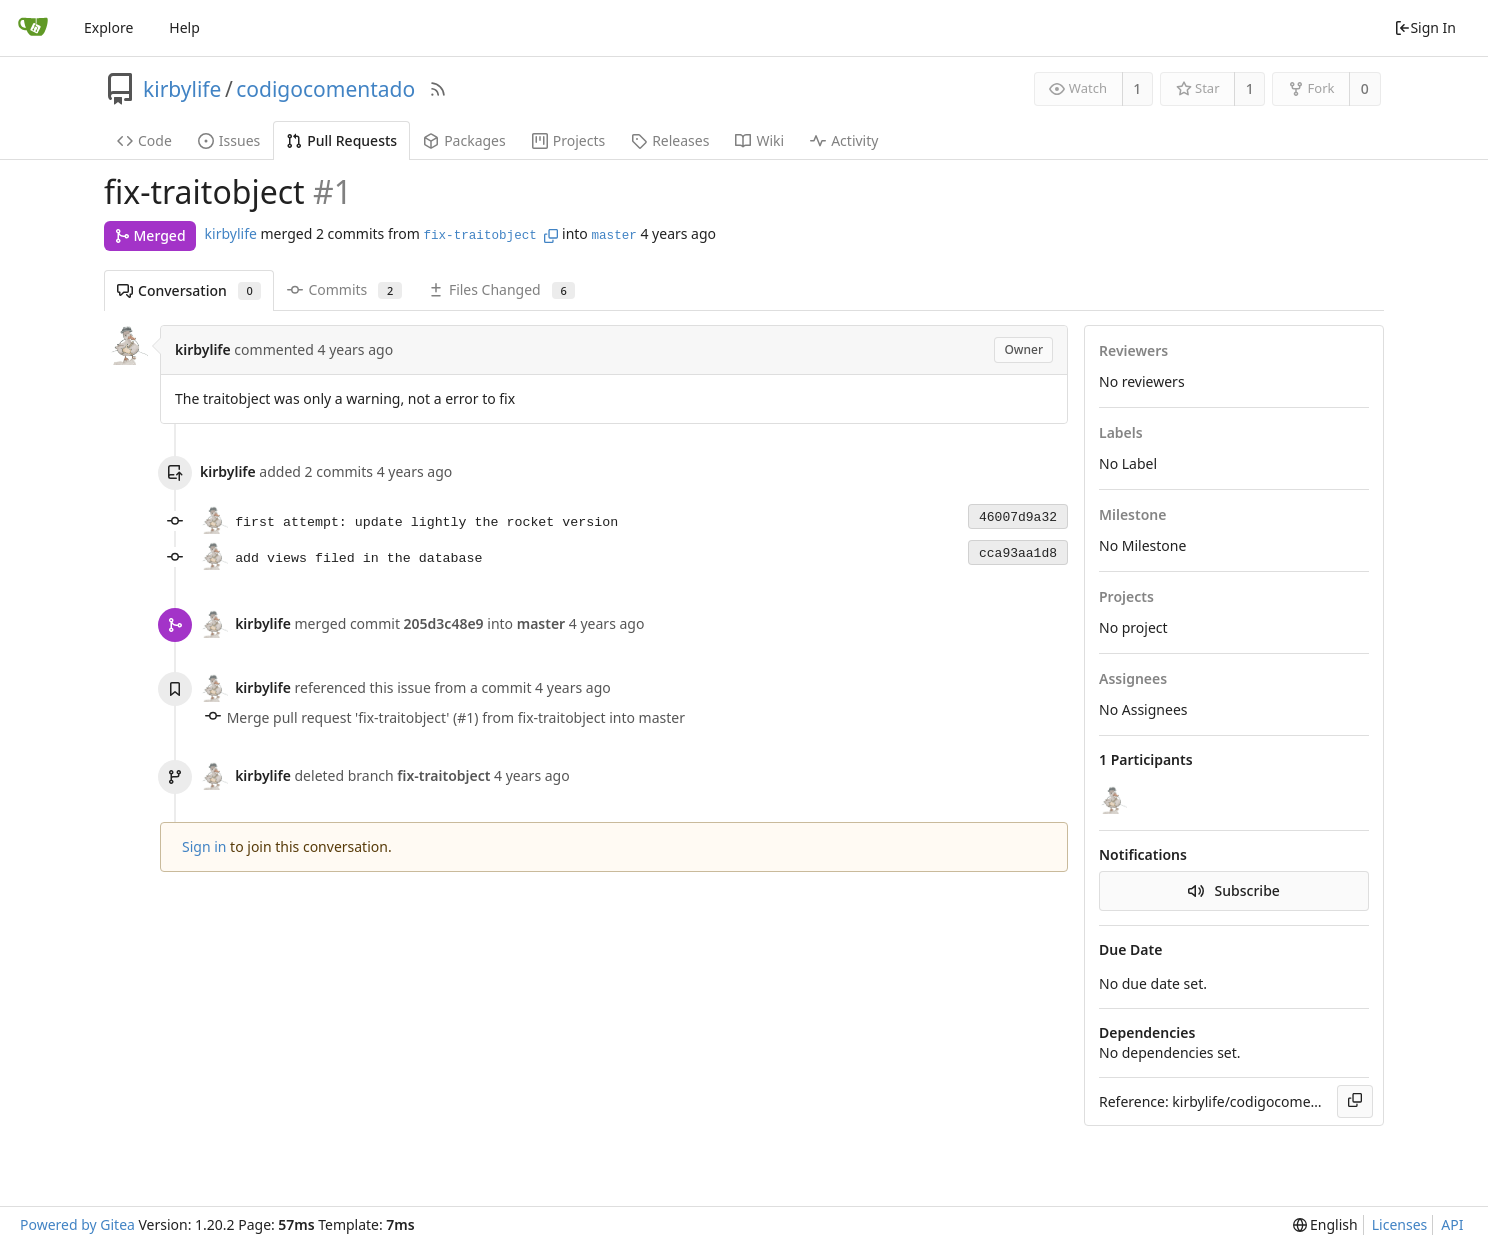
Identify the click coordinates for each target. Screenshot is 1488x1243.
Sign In (1425, 27)
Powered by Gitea (77, 1224)
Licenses (1400, 1224)
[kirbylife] (1115, 800)
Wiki (759, 140)
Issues (229, 140)
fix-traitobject (479, 236)
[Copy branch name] (551, 236)
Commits (344, 289)
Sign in (204, 846)
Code (144, 140)
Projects (568, 140)
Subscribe (1234, 890)
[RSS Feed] (438, 89)
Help (184, 27)
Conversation (189, 290)
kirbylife (182, 89)
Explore (108, 27)
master (613, 236)
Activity (844, 140)
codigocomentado (325, 89)
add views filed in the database (358, 558)
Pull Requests (341, 140)
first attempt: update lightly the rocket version (426, 522)
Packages (464, 140)
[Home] (33, 28)
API (1452, 1224)
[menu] (1325, 1225)
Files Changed (501, 289)
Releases (670, 140)
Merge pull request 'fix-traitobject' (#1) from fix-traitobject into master (456, 717)
